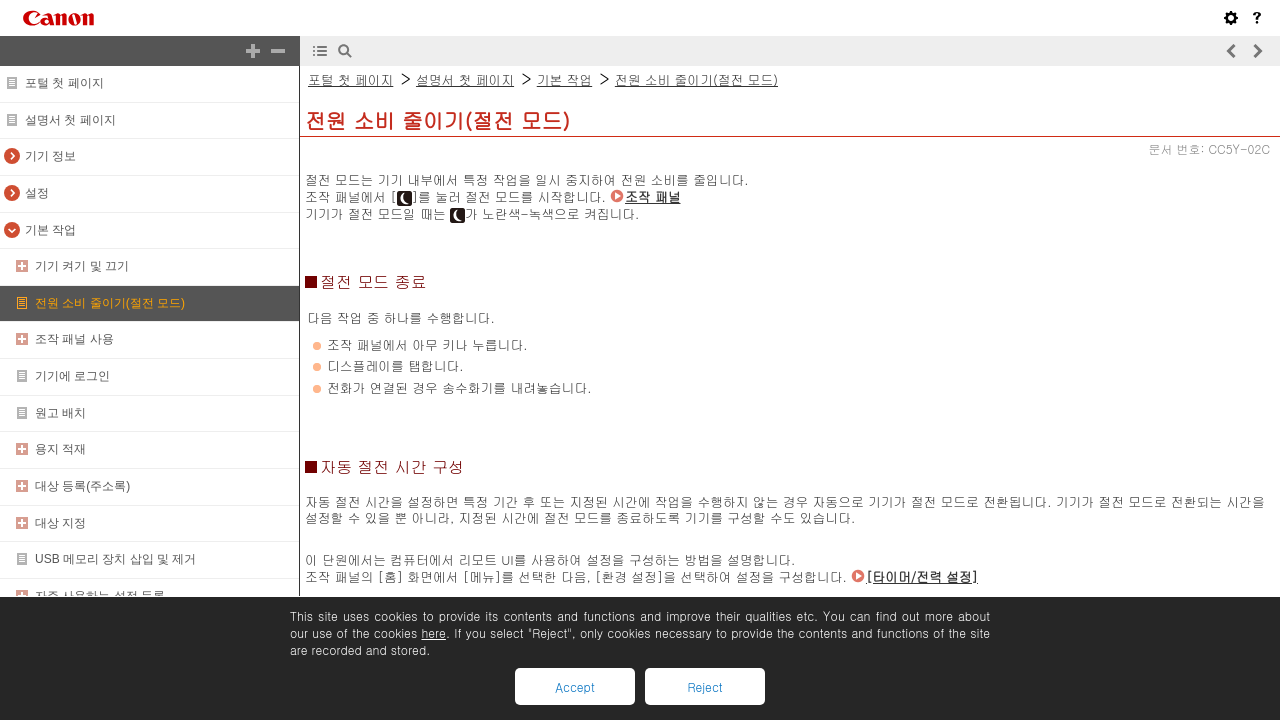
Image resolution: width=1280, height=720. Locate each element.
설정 (37, 193)
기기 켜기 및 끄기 (82, 266)
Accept (574, 686)
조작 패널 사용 (74, 339)
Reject (704, 686)
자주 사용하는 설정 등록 (100, 596)
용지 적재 (60, 449)
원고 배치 (60, 413)
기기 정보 (50, 156)
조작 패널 (652, 196)
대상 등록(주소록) (82, 486)
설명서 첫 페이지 (70, 120)
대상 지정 (60, 523)
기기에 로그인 (72, 376)
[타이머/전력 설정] (922, 576)
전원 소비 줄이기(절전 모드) (110, 303)
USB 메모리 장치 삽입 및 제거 (115, 559)
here (433, 632)
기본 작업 (50, 230)
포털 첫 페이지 (64, 83)
